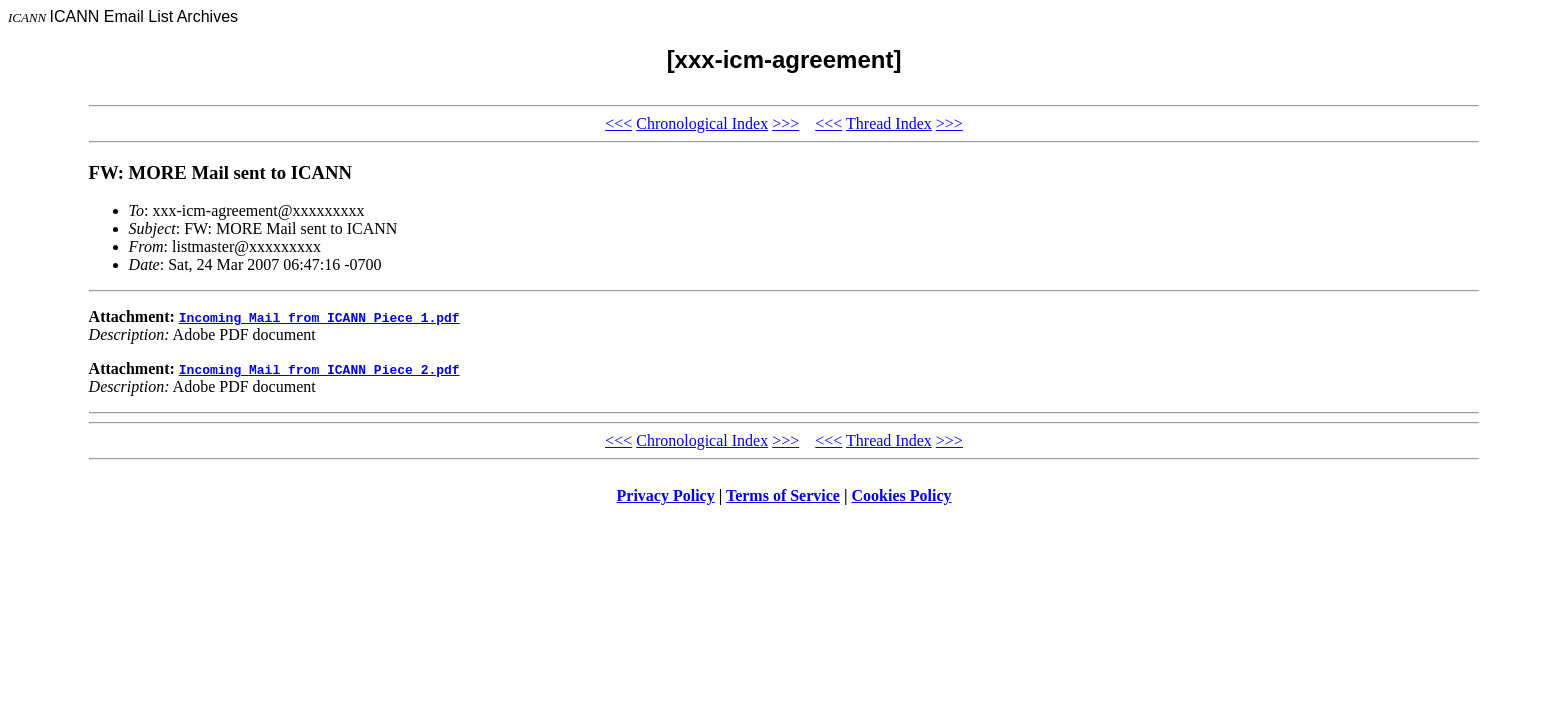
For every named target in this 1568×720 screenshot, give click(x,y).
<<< (618, 123)
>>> (785, 123)
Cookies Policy (902, 495)
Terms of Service (783, 495)
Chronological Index (702, 123)
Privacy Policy (666, 495)
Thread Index (889, 123)
